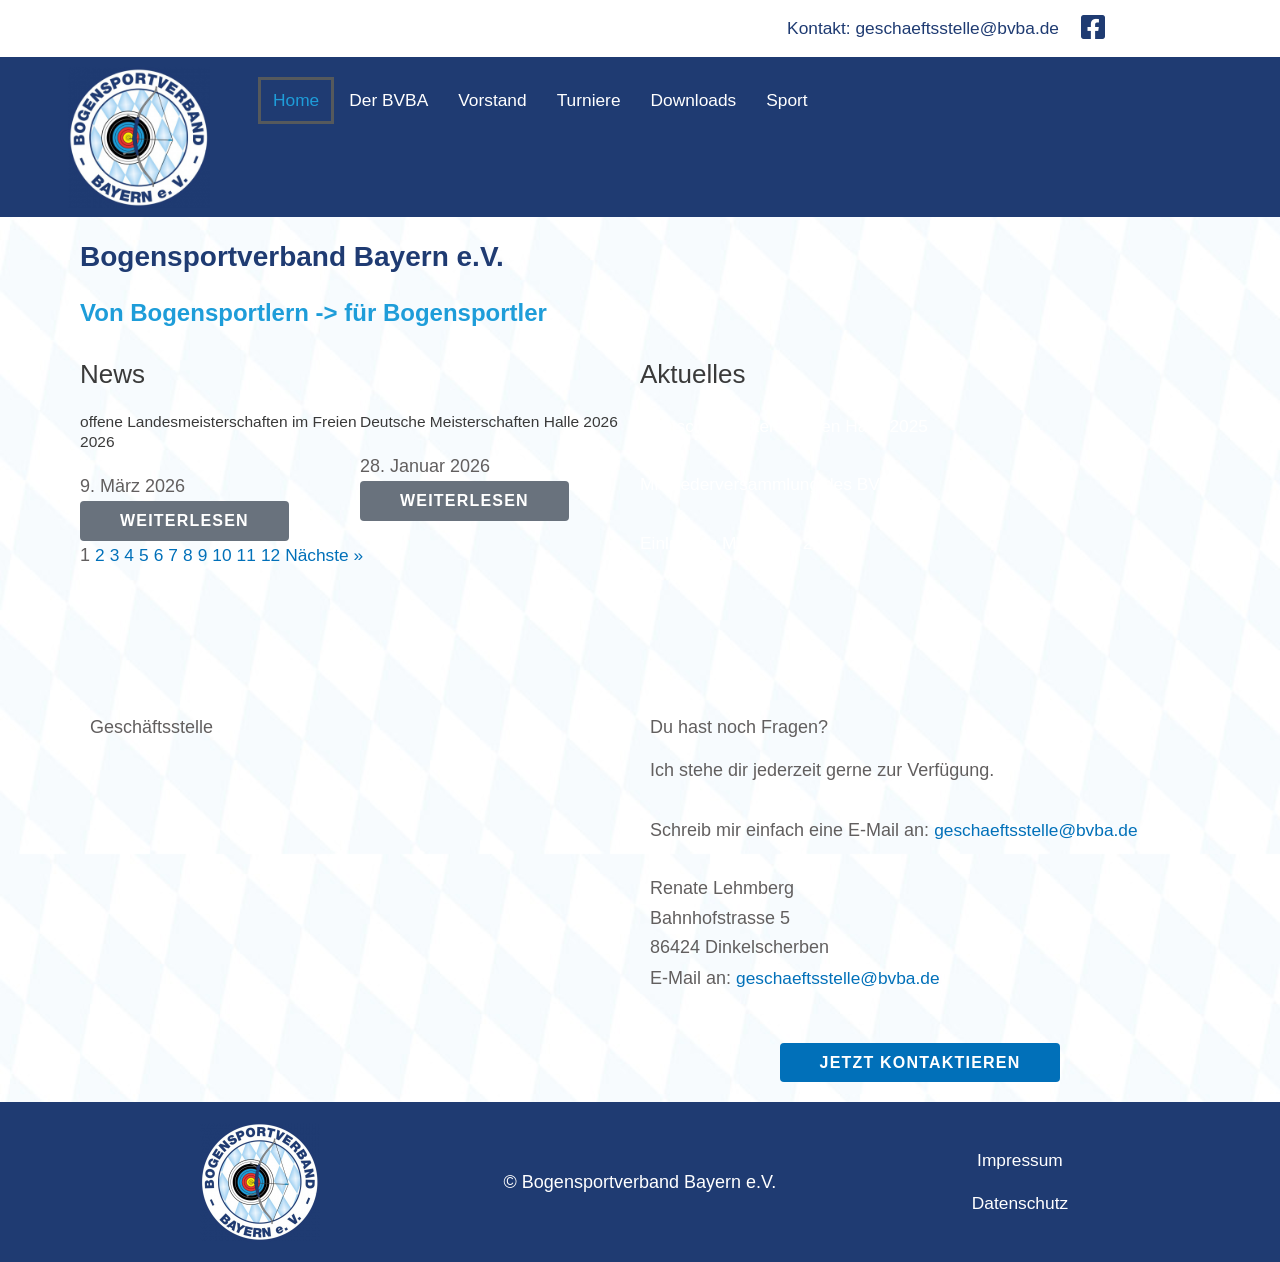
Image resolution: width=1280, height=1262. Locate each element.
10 (225, 555)
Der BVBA (392, 101)
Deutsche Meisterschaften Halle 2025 (789, 426)
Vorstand (498, 101)
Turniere (597, 101)
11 (250, 555)
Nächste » (330, 555)
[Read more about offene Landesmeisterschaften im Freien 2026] (184, 521)
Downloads (705, 101)
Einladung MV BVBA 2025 (744, 543)
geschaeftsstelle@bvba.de (1039, 830)
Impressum (1019, 1161)
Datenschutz (1020, 1203)
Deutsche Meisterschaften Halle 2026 (493, 421)
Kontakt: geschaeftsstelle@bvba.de (918, 29)
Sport (801, 101)
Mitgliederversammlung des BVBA (776, 485)
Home (297, 101)
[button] (806, 101)
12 (275, 555)
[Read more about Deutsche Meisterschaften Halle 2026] (464, 501)
